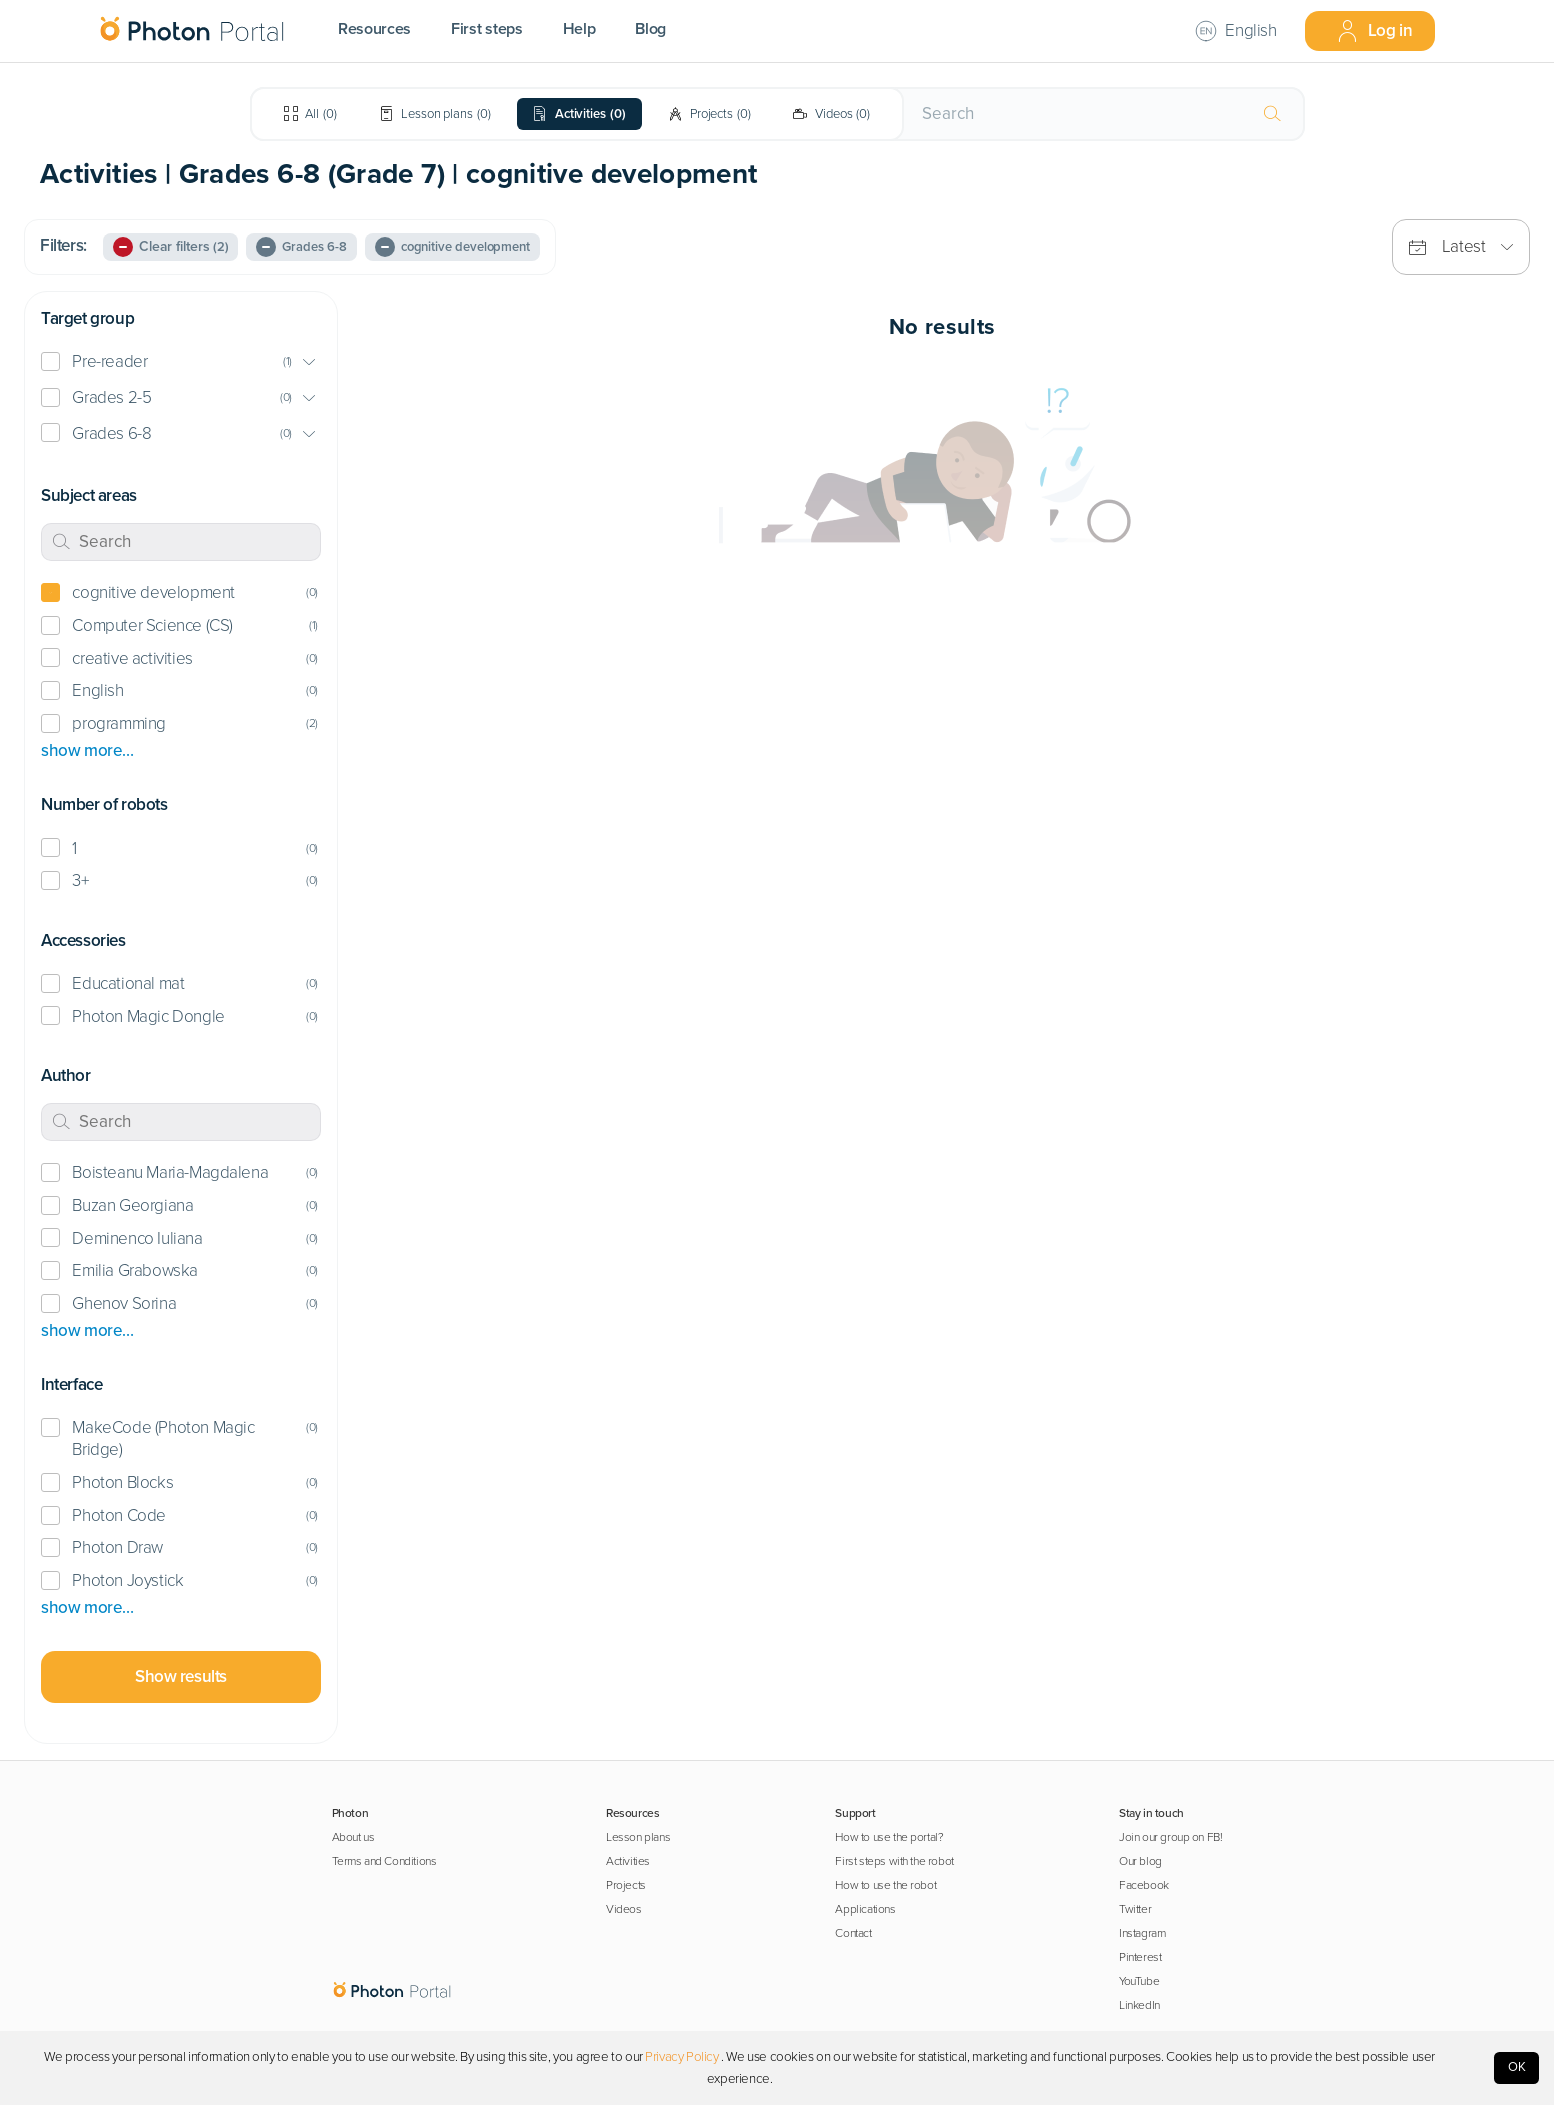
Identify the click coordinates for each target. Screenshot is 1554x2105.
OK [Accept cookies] (1517, 2067)
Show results (181, 1676)
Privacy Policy (681, 2057)
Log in (1374, 31)
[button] (181, 362)
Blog (650, 29)
